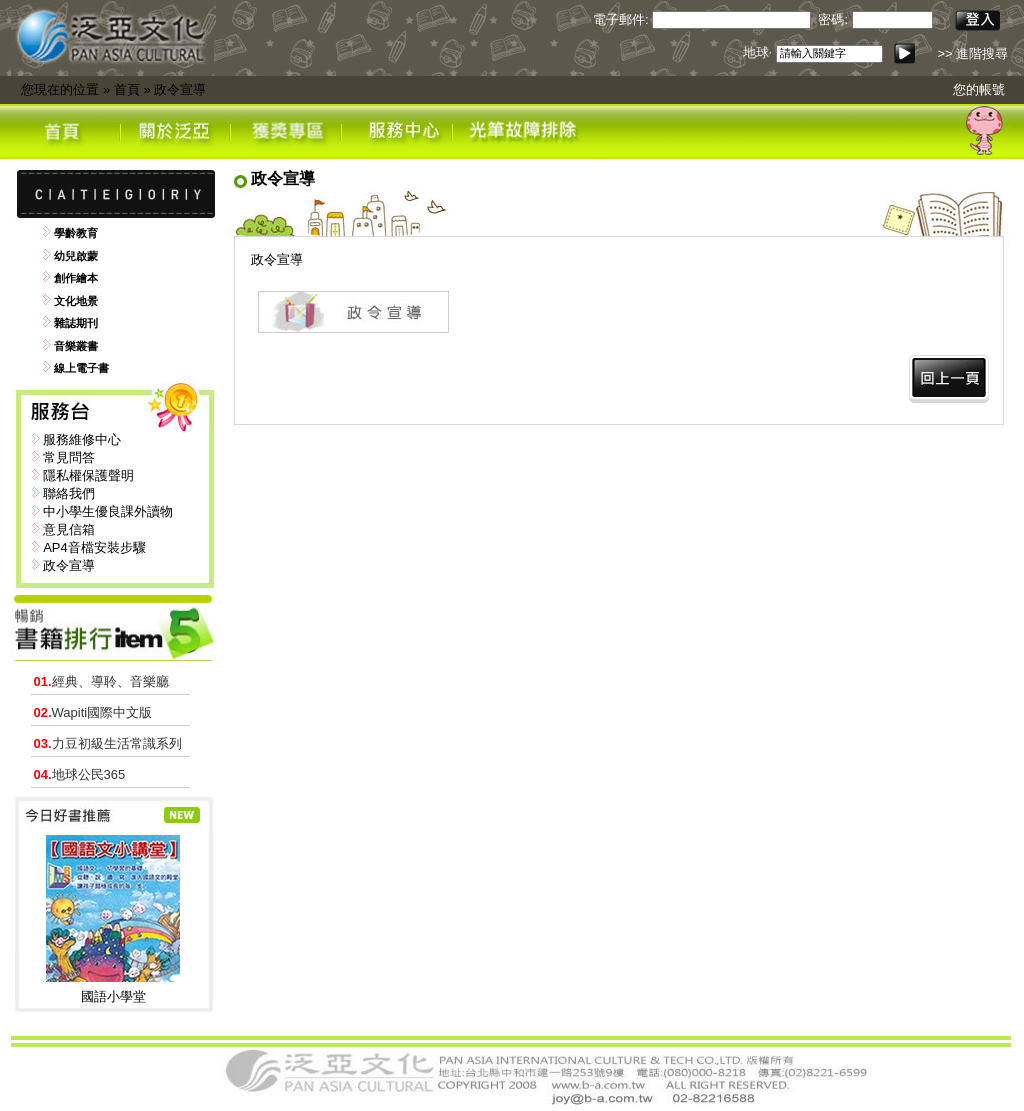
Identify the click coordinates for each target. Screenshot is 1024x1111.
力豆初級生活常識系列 (108, 743)
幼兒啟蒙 (76, 256)
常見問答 (69, 457)
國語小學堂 (113, 996)
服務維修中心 (82, 439)
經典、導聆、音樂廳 (101, 681)
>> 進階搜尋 (972, 53)
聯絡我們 (69, 493)
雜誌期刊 (76, 323)
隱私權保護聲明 (88, 475)
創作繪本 (76, 278)
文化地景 (76, 301)
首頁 (127, 89)
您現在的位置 (60, 89)
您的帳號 (979, 89)
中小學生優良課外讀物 (108, 511)
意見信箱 (69, 529)
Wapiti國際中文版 (93, 712)
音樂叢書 (76, 346)
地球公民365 (80, 774)
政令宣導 (180, 89)
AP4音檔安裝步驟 (94, 547)
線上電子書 (81, 368)
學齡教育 (76, 233)
